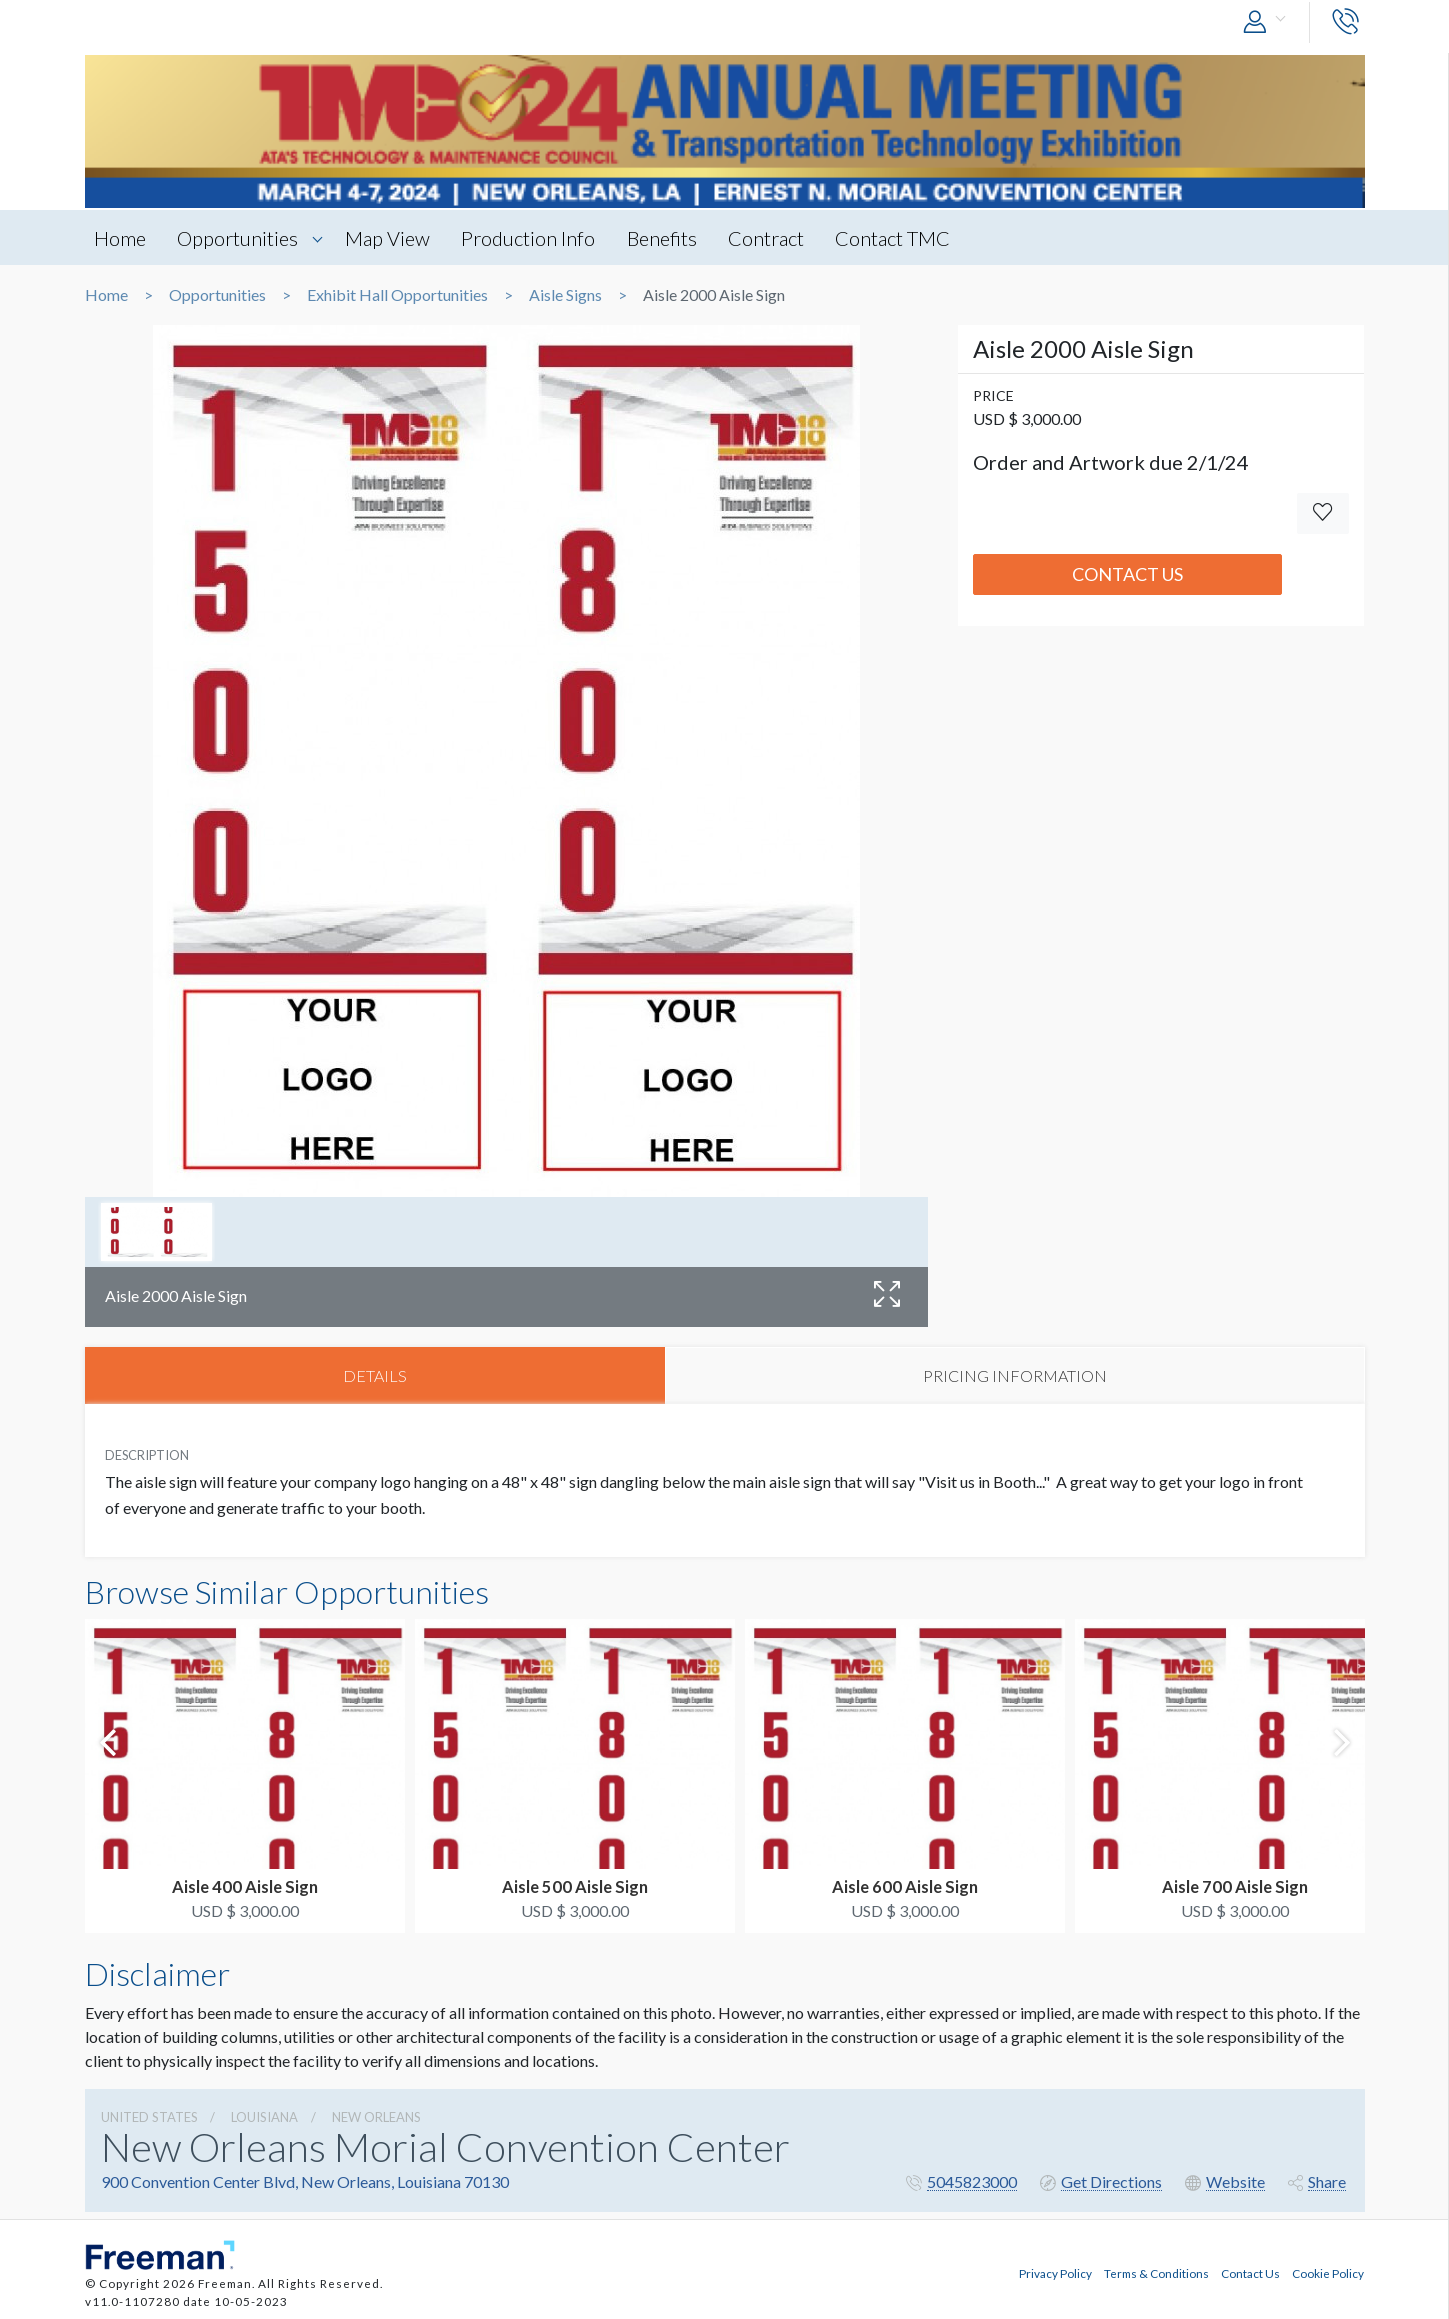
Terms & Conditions (1156, 2273)
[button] (1269, 22)
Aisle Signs (565, 295)
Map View (391, 238)
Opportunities (240, 238)
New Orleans (376, 2118)
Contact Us (1127, 574)
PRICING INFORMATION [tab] (1015, 1375)
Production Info (534, 238)
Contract (775, 238)
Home (121, 238)
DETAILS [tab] (375, 1375)
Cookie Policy (1328, 2273)
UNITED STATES (149, 2118)
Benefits (669, 238)
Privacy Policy (1055, 2273)
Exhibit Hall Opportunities (397, 295)
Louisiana (264, 2118)
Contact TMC (903, 238)
